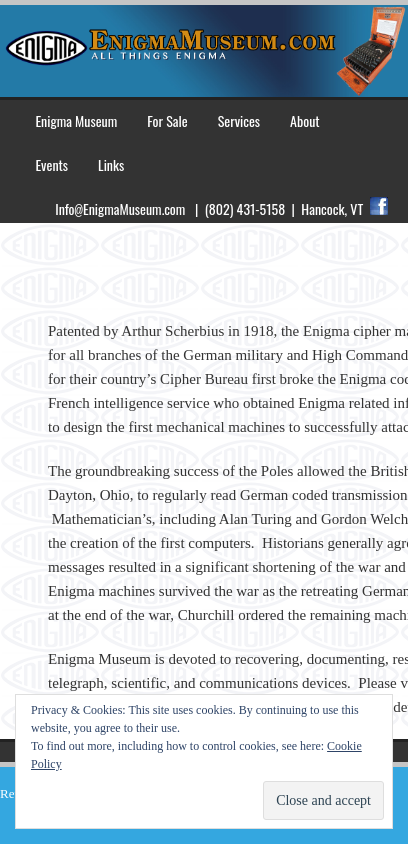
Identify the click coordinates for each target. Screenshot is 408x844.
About (305, 120)
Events (51, 164)
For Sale (167, 120)
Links (111, 164)
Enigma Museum (76, 120)
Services (239, 120)
